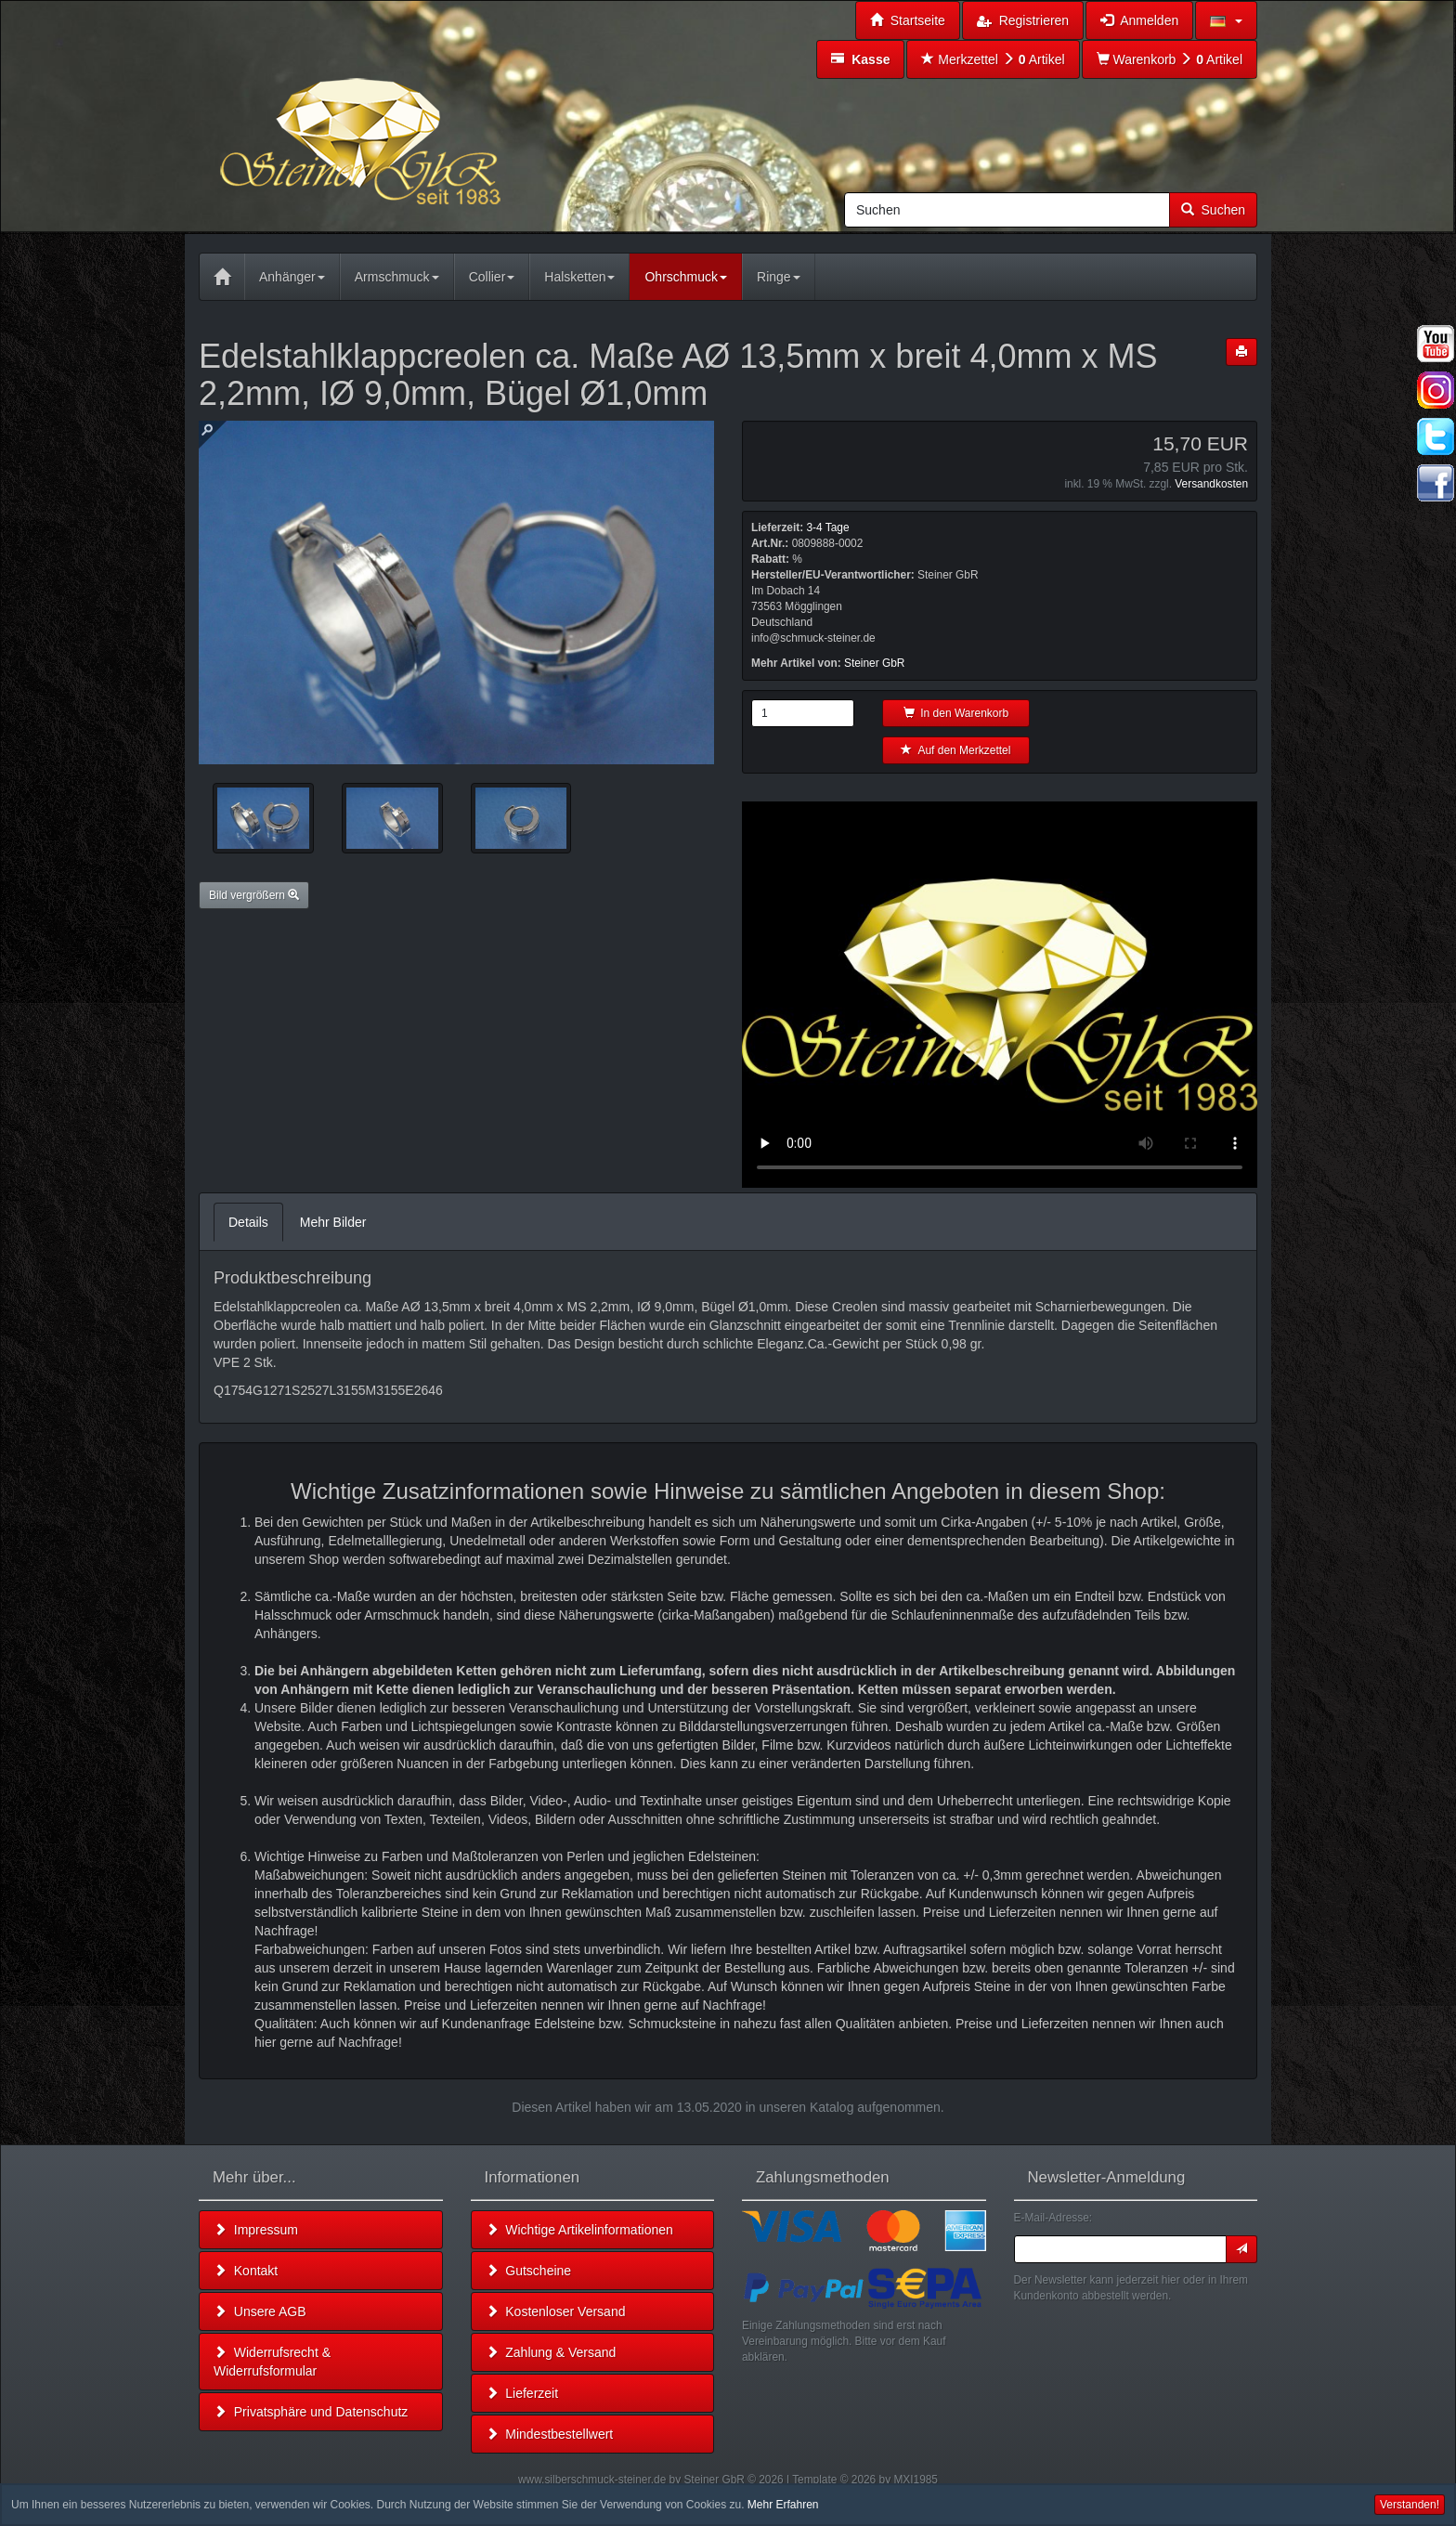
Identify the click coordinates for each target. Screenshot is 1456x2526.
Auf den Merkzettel (955, 750)
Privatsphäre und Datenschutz (311, 2411)
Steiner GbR (874, 663)
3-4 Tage (827, 527)
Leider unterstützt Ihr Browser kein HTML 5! (999, 994)
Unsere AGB (260, 2311)
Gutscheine (529, 2270)
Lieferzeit (522, 2393)
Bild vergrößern (254, 895)
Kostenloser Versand (556, 2311)
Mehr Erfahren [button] (783, 2504)
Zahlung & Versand (551, 2352)
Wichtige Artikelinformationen (579, 2229)
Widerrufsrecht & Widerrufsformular (272, 2361)
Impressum (256, 2229)
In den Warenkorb (956, 713)
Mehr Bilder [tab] (333, 1222)
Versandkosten (1211, 483)
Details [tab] (248, 1222)
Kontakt (246, 2270)
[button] (1226, 20)
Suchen (1213, 209)
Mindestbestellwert (550, 2434)
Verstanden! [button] (1409, 2504)
